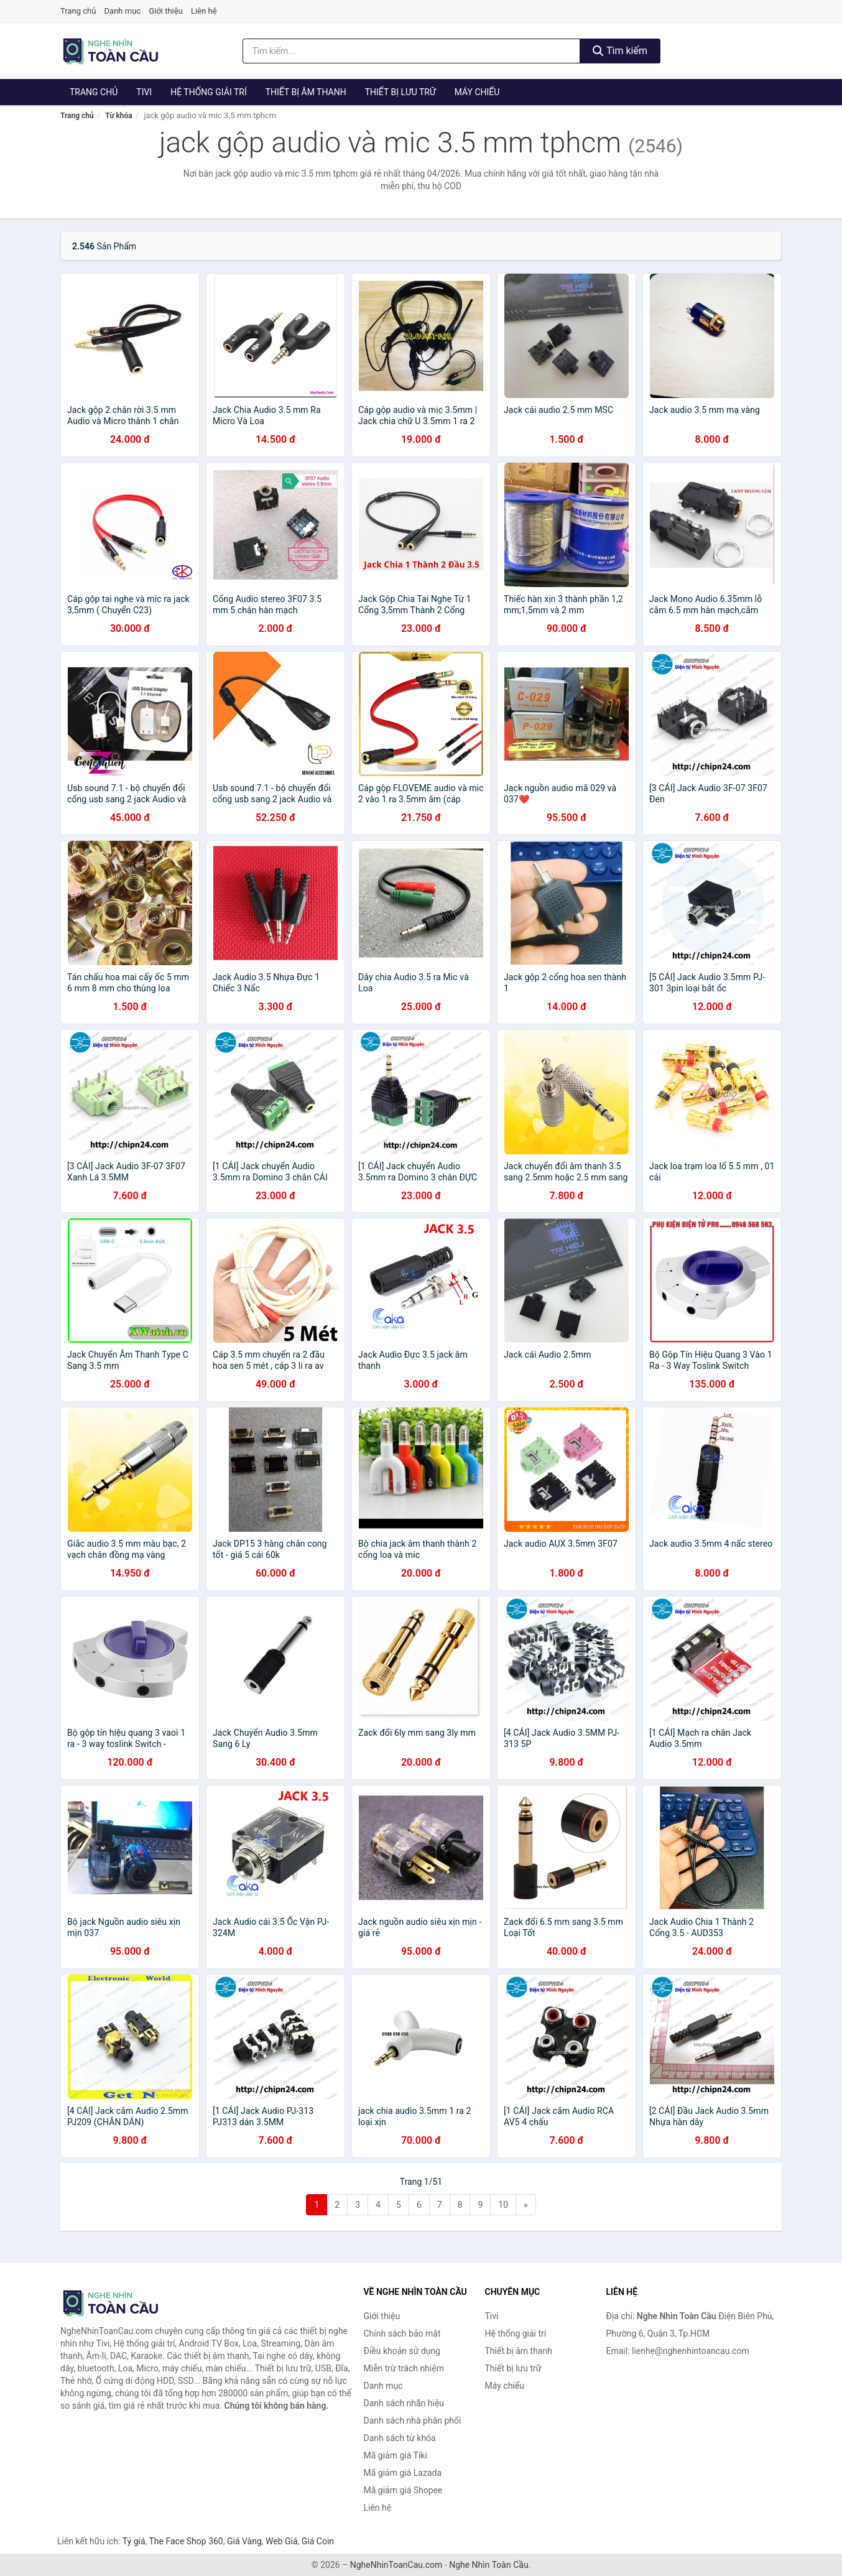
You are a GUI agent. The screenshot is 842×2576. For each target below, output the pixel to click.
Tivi (144, 92)
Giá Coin (318, 2541)
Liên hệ (204, 11)
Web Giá (282, 2541)
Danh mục (122, 11)
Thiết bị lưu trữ (400, 92)
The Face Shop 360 (186, 2541)
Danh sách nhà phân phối (412, 2420)
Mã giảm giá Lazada (403, 2473)
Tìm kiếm (620, 51)
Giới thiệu (165, 11)
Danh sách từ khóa (400, 2438)
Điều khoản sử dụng (402, 2351)
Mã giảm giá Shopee (403, 2490)
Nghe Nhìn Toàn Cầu (488, 2565)
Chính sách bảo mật (402, 2333)
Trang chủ (78, 11)
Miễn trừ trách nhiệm (404, 2368)
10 (503, 2205)
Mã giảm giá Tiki (395, 2455)
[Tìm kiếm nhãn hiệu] (412, 51)
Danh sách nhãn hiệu (404, 2403)
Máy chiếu (477, 92)
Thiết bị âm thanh (306, 92)
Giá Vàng (244, 2541)
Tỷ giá (134, 2541)
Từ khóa (118, 115)
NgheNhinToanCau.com (396, 2565)
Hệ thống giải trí (208, 92)
